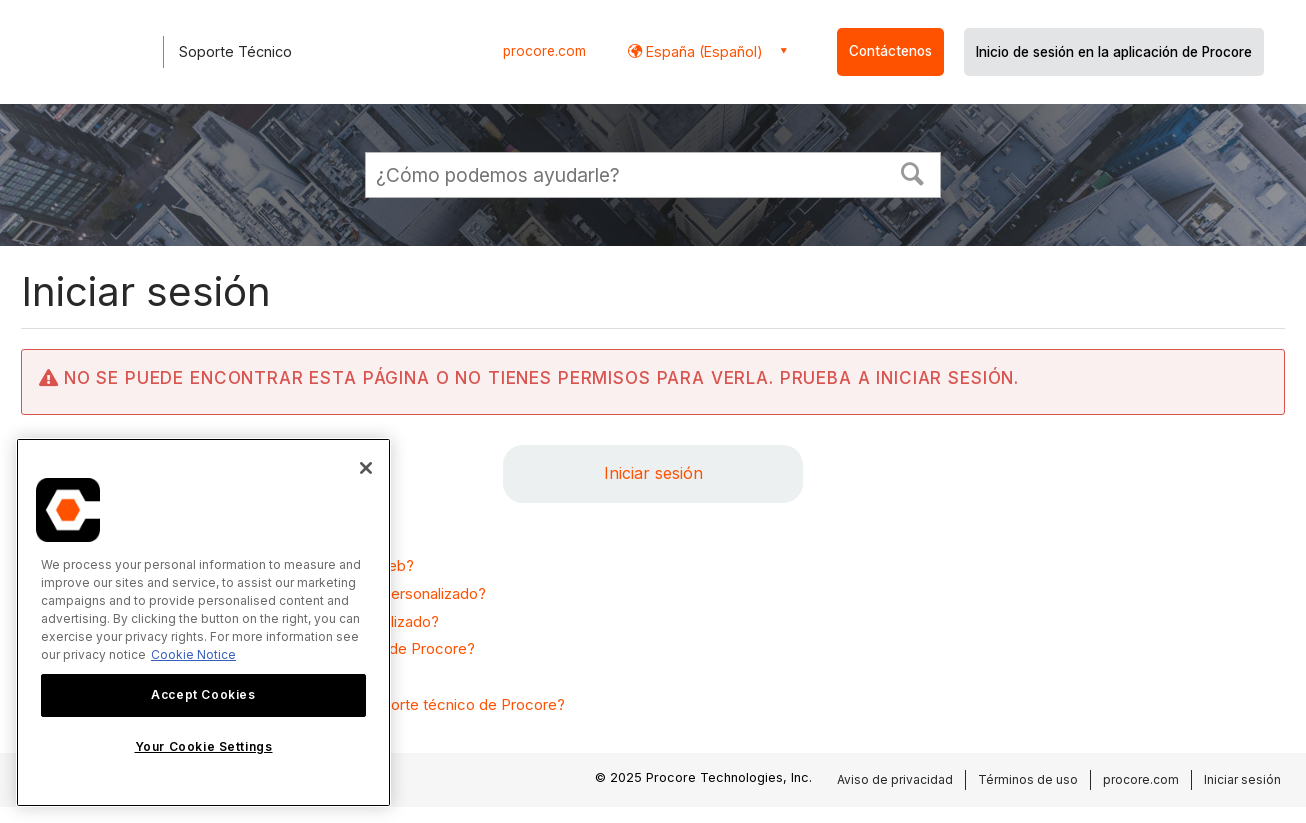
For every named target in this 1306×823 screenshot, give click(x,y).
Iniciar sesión (653, 473)
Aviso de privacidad (895, 779)
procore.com (544, 51)
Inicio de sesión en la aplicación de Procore (1114, 52)
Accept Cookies (203, 694)
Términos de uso (1028, 779)
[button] (913, 172)
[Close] (366, 468)
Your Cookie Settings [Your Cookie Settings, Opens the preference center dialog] (204, 746)
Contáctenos (890, 51)
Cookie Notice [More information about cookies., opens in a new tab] (193, 654)
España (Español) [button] (702, 51)
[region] (203, 622)
